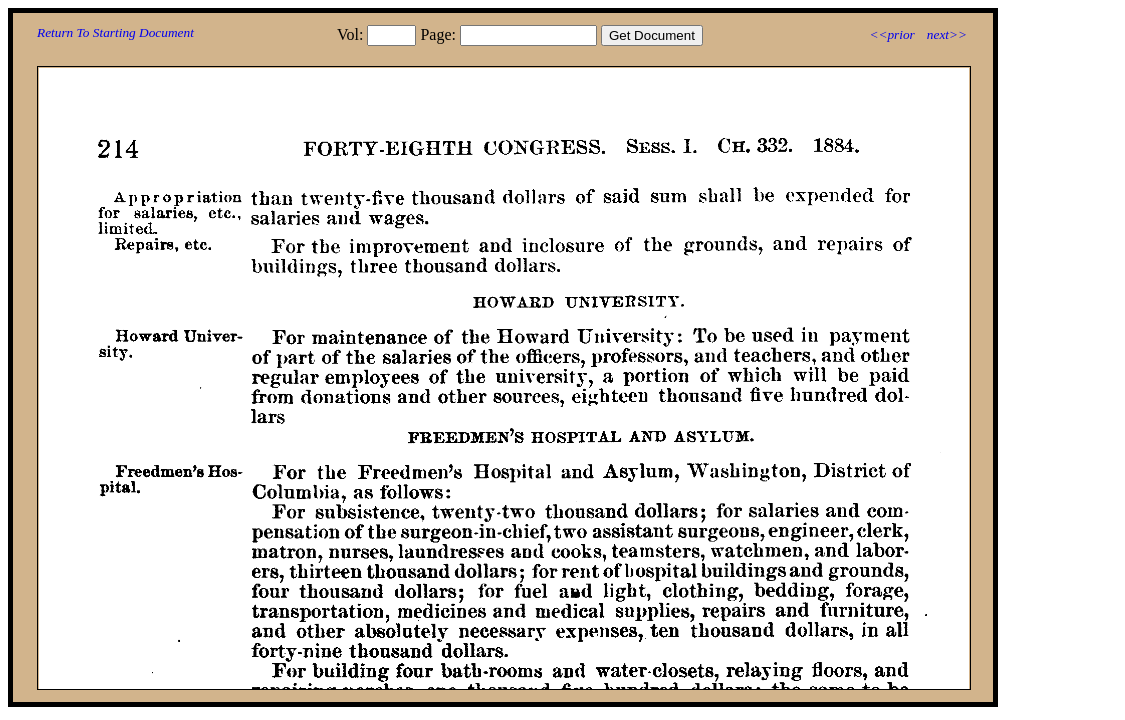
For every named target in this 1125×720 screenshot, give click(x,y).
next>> (947, 34)
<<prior (891, 34)
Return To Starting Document (115, 32)
